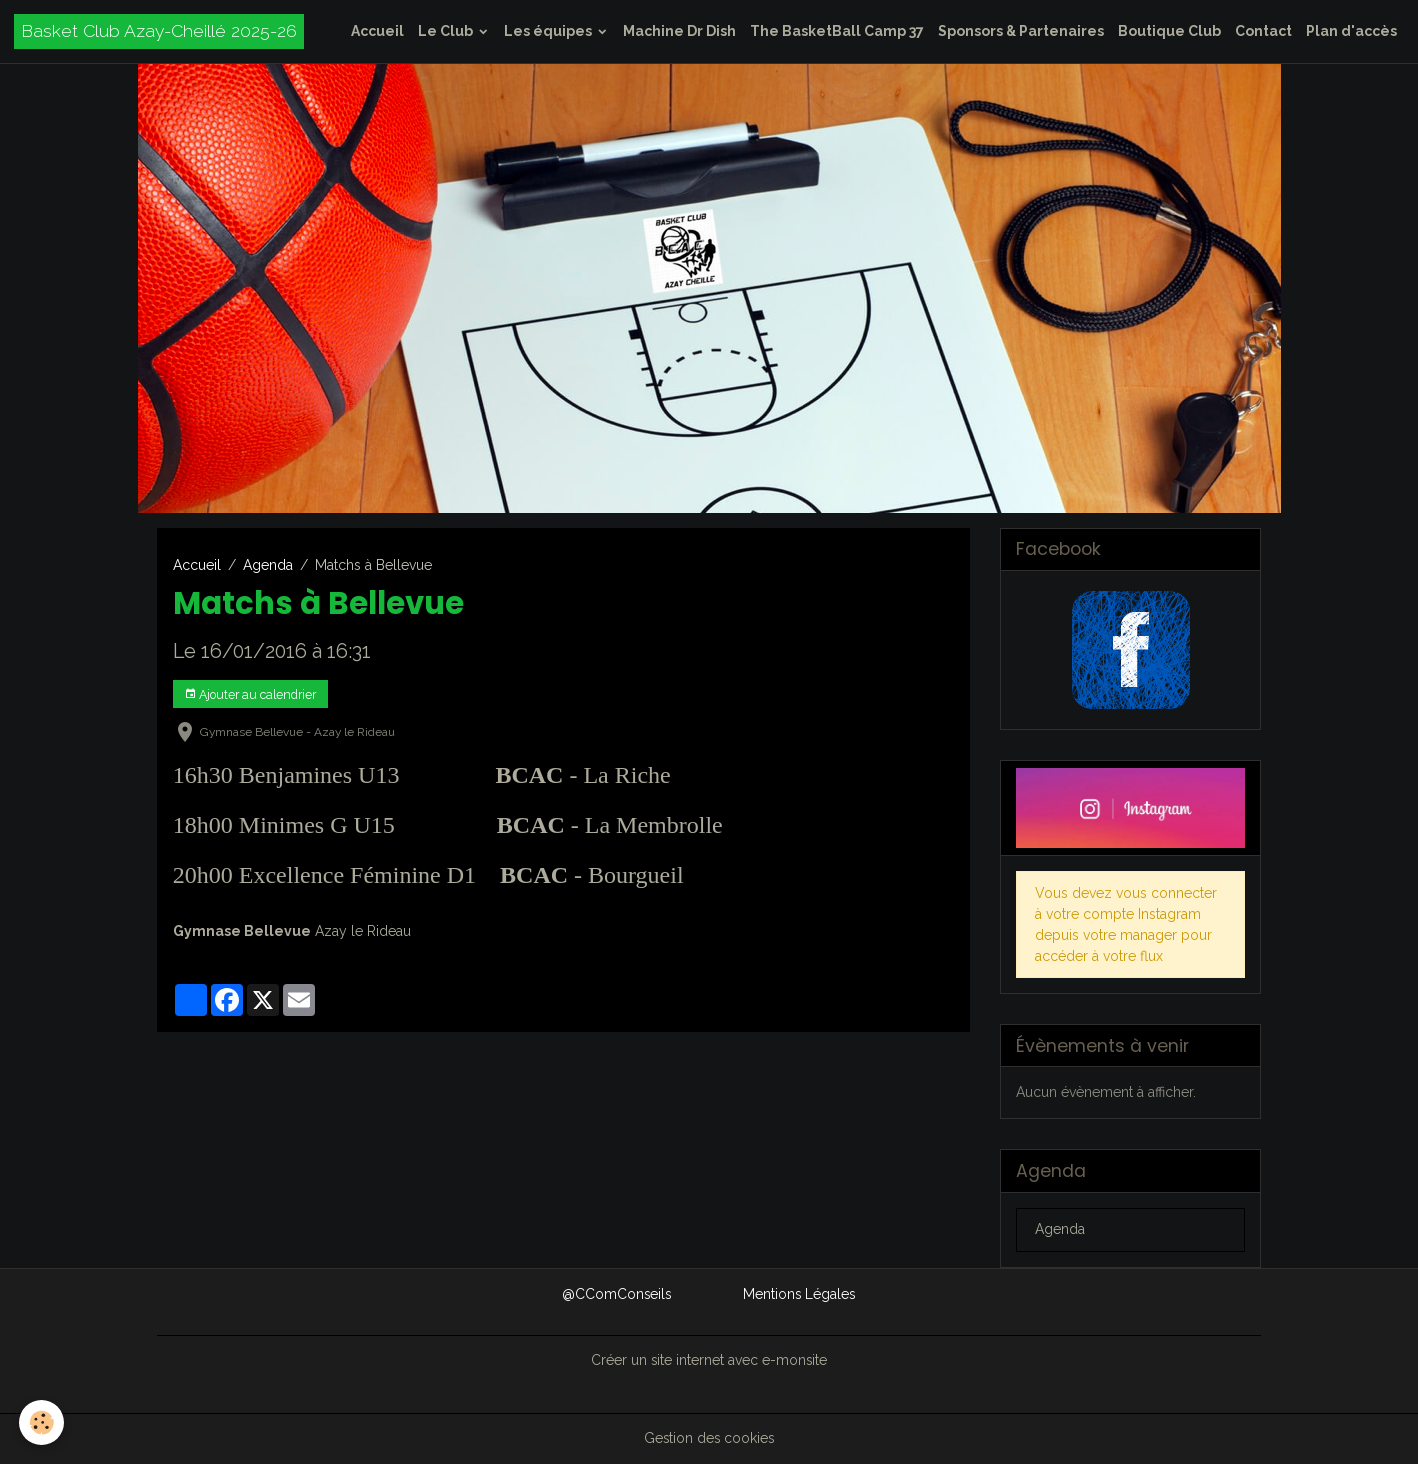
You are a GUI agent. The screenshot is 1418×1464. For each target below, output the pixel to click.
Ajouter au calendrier (250, 694)
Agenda (268, 565)
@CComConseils (615, 1294)
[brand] (159, 31)
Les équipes (549, 31)
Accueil (377, 31)
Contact (1263, 31)
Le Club (447, 31)
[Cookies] (42, 1422)
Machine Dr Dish (679, 31)
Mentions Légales (800, 1294)
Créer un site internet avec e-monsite (709, 1360)
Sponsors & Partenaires (1021, 31)
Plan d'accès (1351, 31)
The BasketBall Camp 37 (837, 31)
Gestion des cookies (709, 1438)
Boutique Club (1169, 31)
